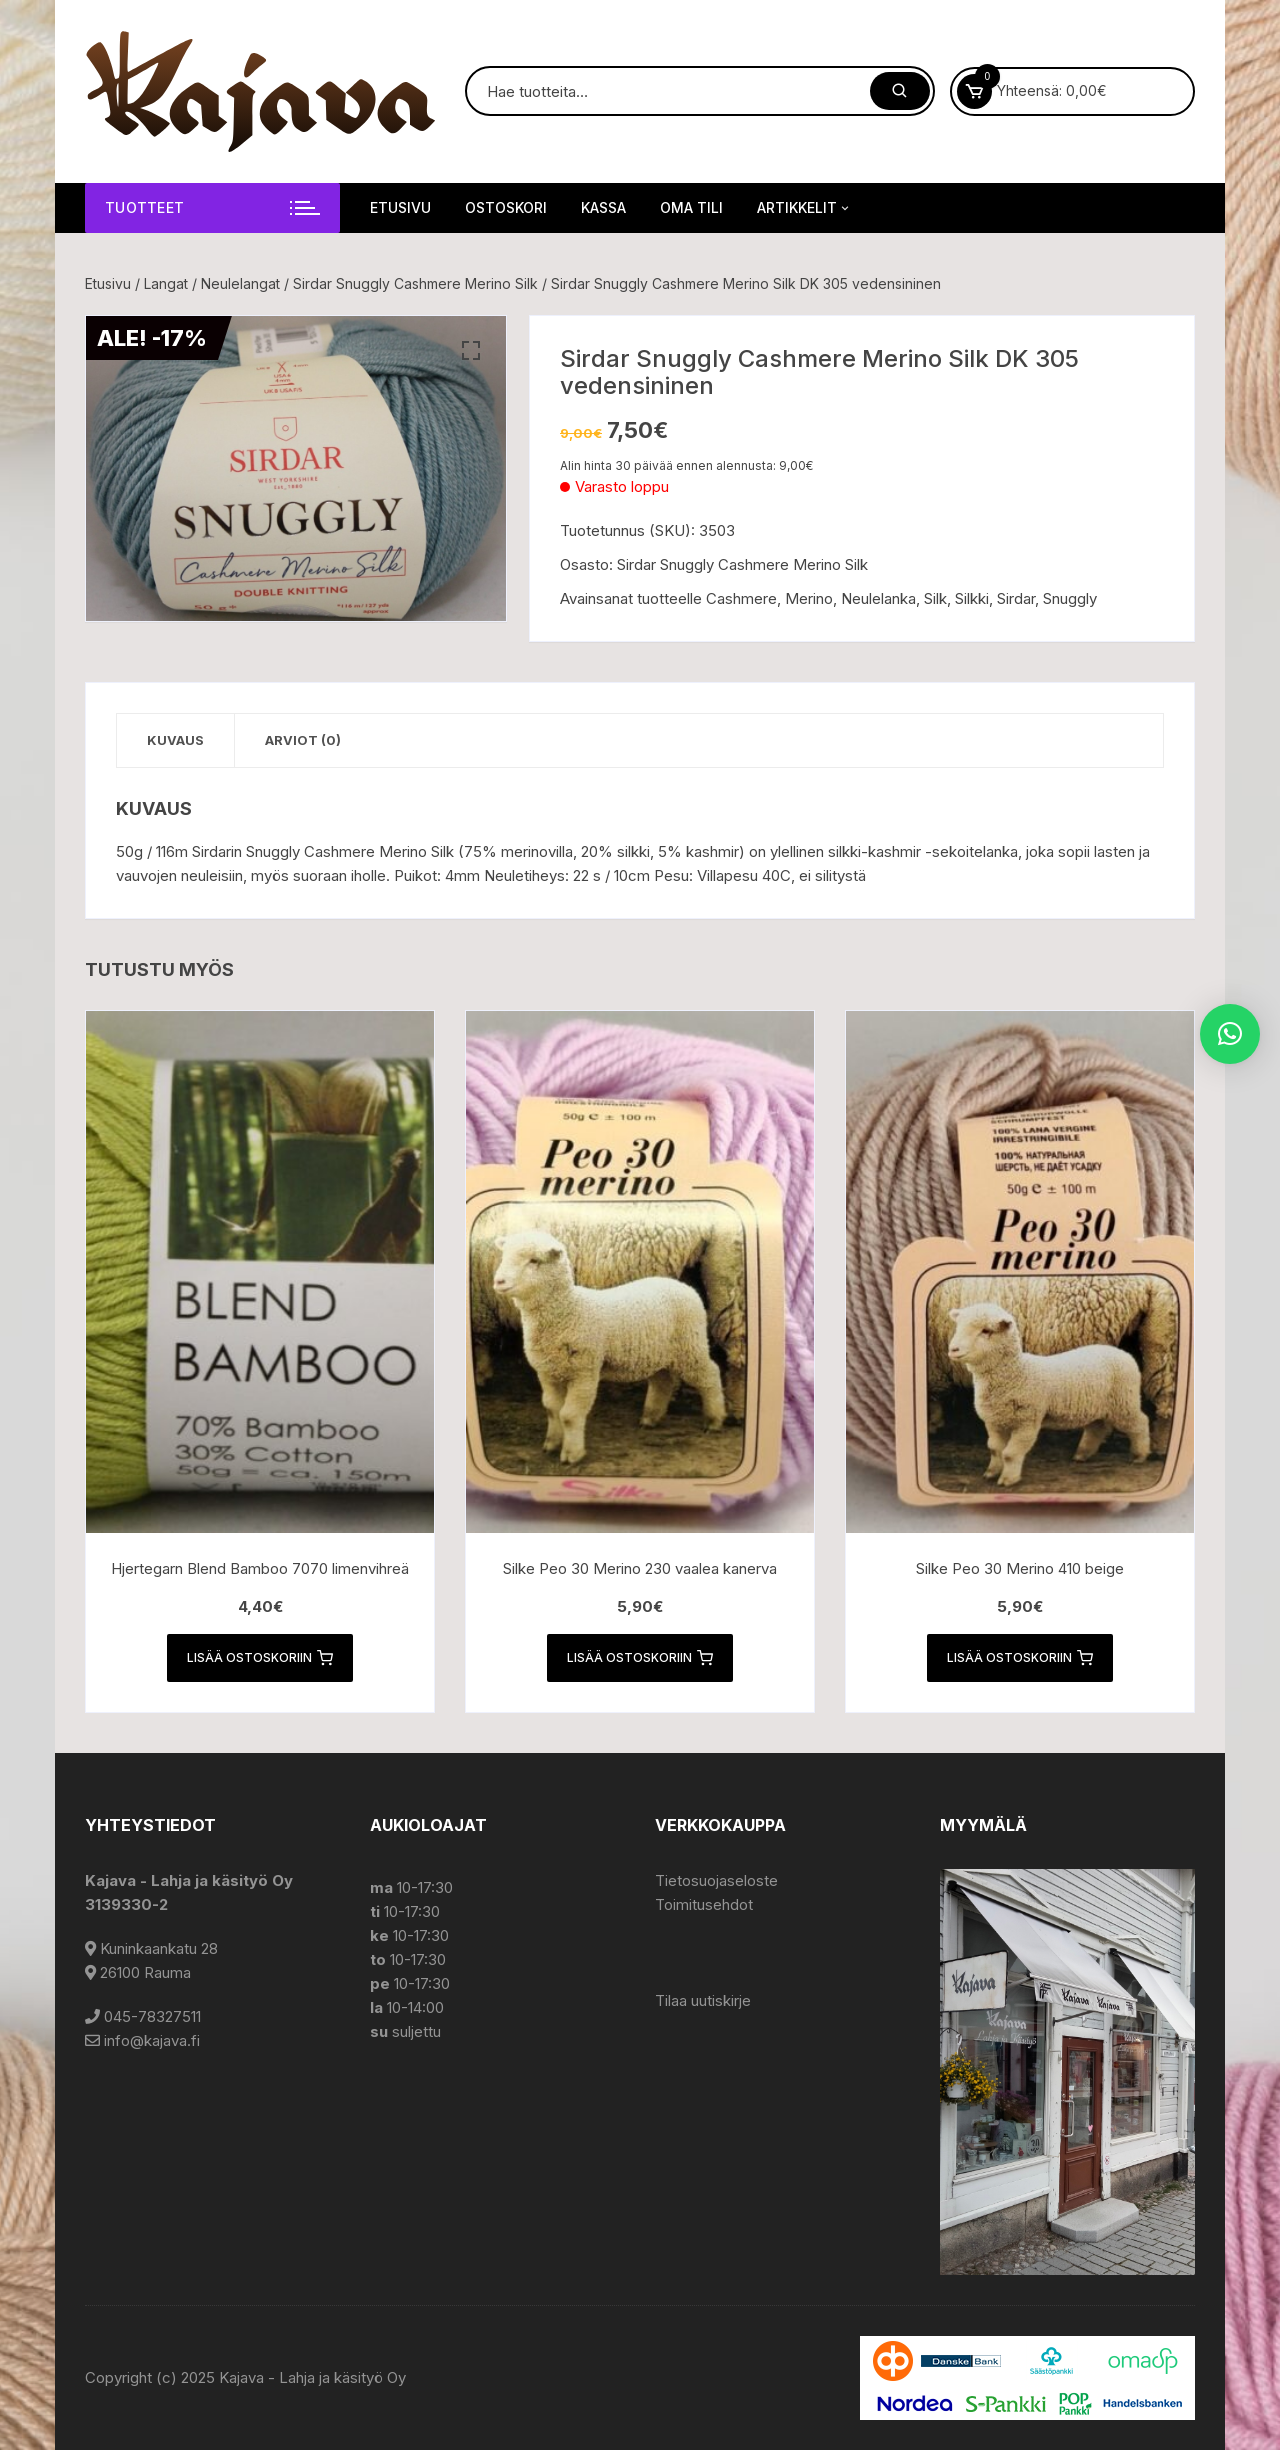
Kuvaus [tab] (175, 740)
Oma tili (691, 207)
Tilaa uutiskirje (703, 2000)
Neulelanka (878, 598)
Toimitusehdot (704, 1904)
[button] (471, 351)
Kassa (603, 207)
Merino (809, 598)
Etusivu (400, 207)
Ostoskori (506, 207)
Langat (166, 283)
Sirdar (1016, 598)
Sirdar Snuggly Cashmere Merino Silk (415, 283)
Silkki (972, 598)
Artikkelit (804, 208)
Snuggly (1070, 598)
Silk (935, 598)
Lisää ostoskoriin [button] (260, 1658)
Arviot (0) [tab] (303, 740)
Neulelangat (240, 283)
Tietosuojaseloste (716, 1880)
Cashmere (741, 598)
